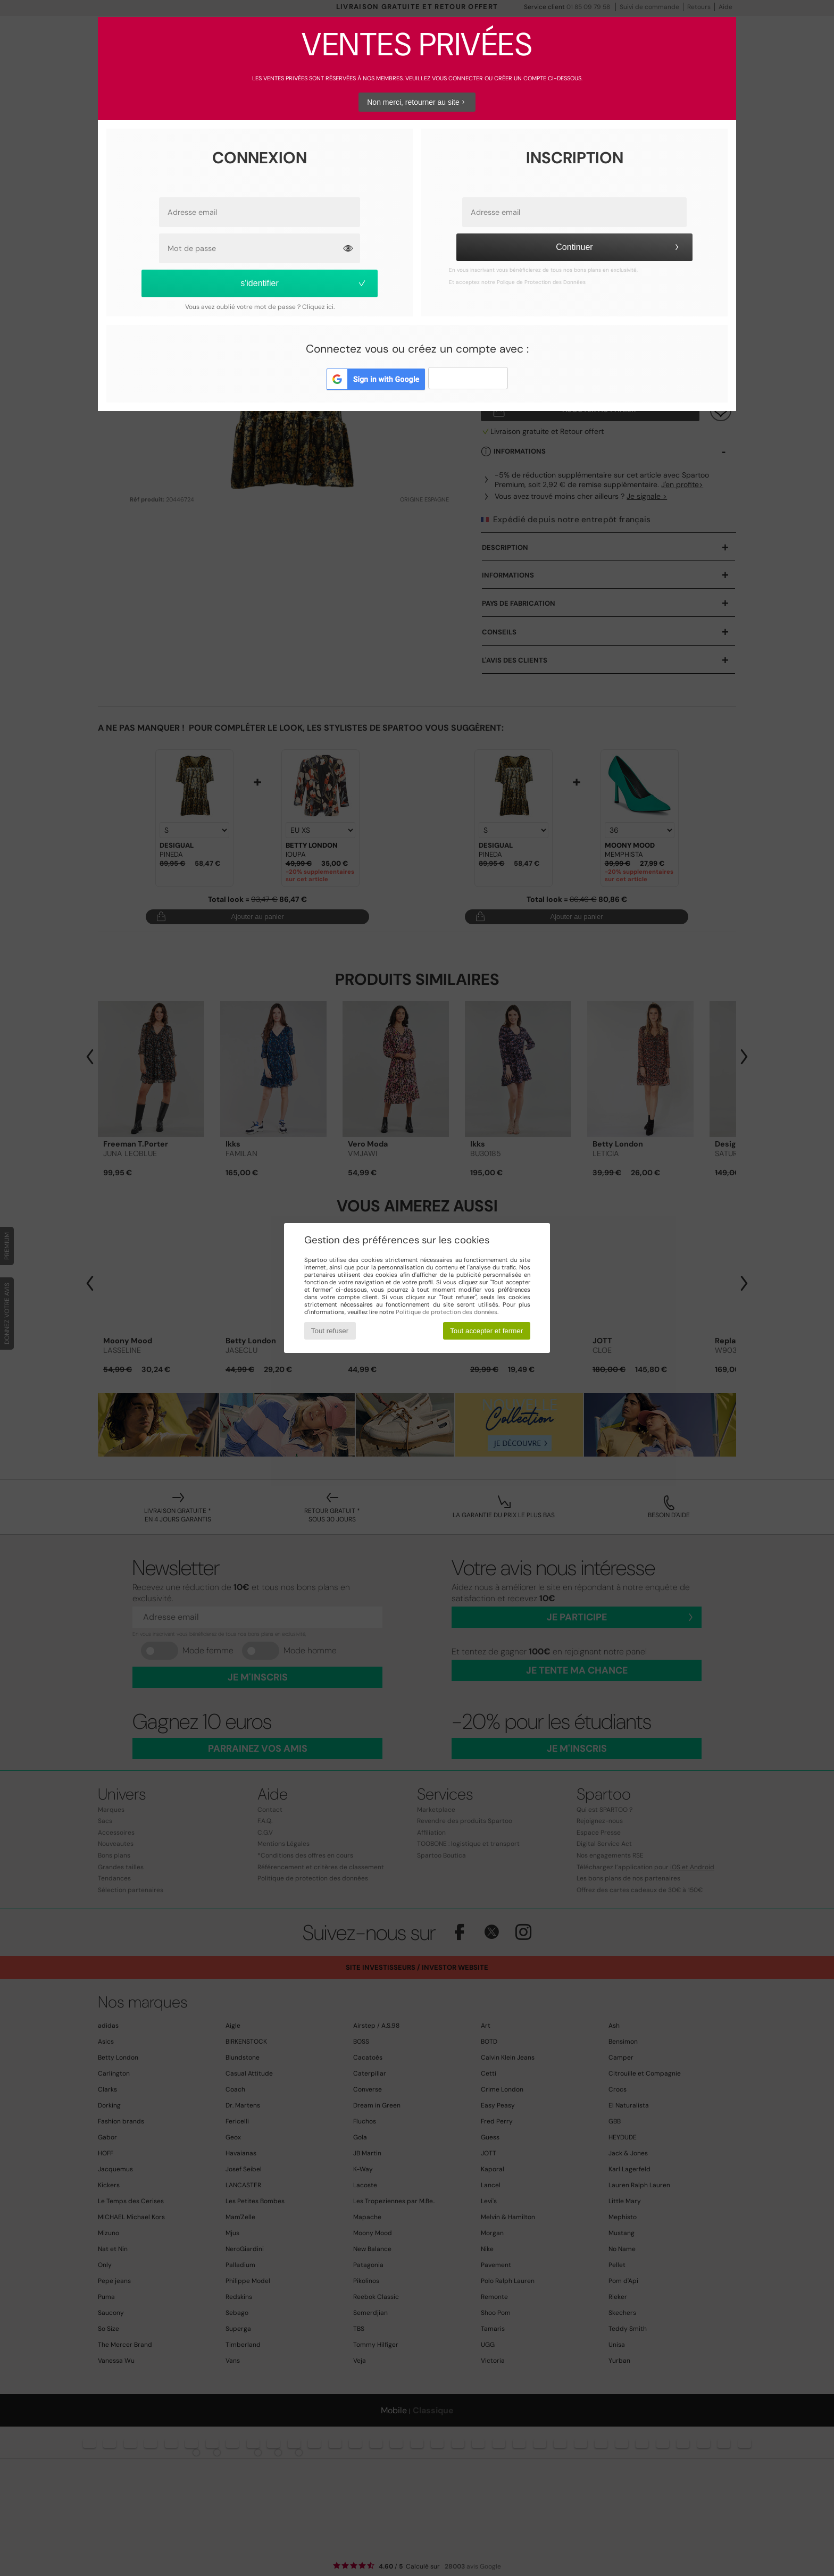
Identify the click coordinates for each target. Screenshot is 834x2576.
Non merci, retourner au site (417, 102)
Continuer (619, 247)
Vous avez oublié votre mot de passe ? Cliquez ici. (260, 307)
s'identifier (303, 283)
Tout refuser (329, 1331)
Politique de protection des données (446, 1312)
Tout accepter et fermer (486, 1331)
